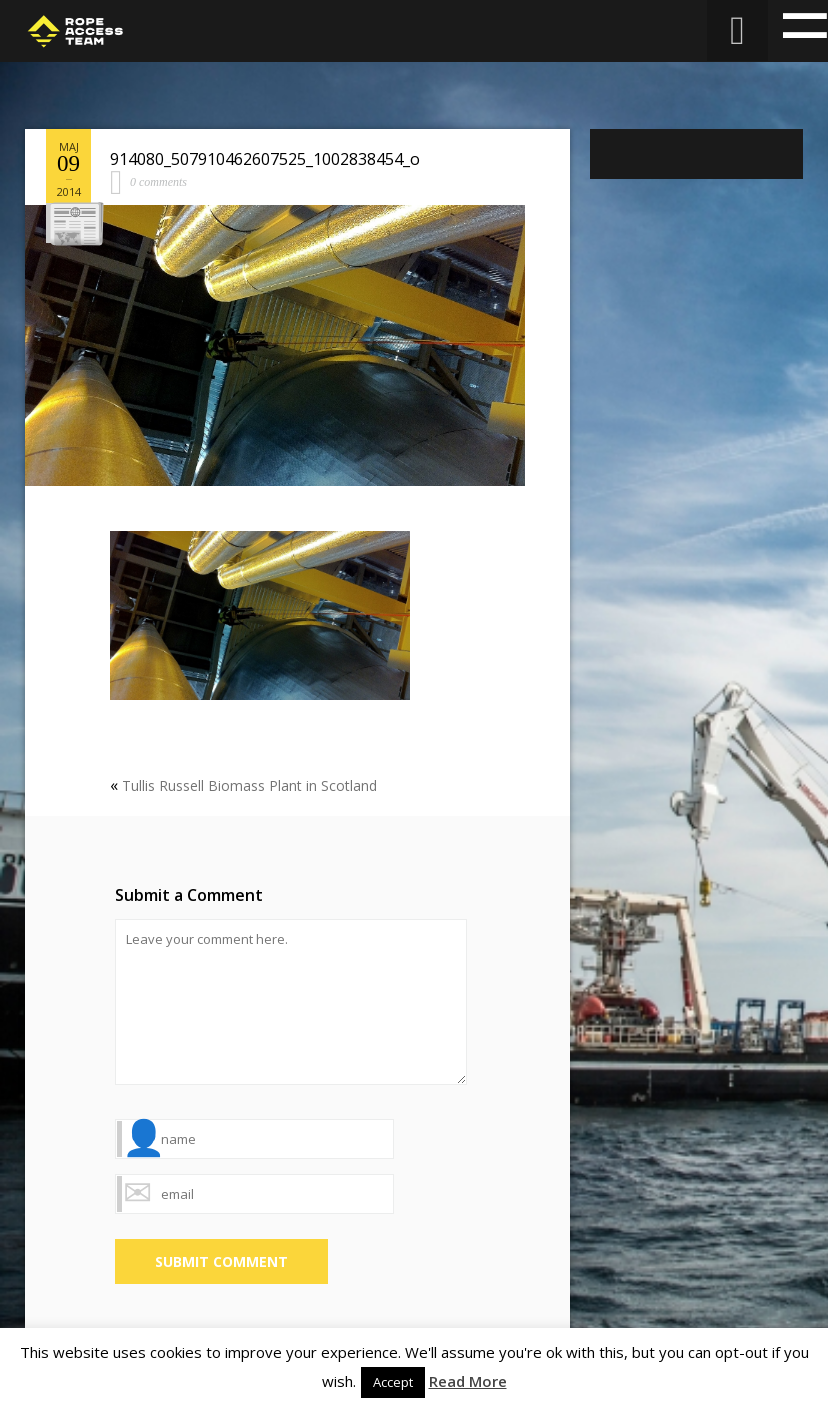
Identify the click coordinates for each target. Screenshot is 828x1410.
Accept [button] (393, 1382)
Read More (468, 1381)
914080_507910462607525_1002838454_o (265, 159)
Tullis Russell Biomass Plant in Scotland (249, 785)
